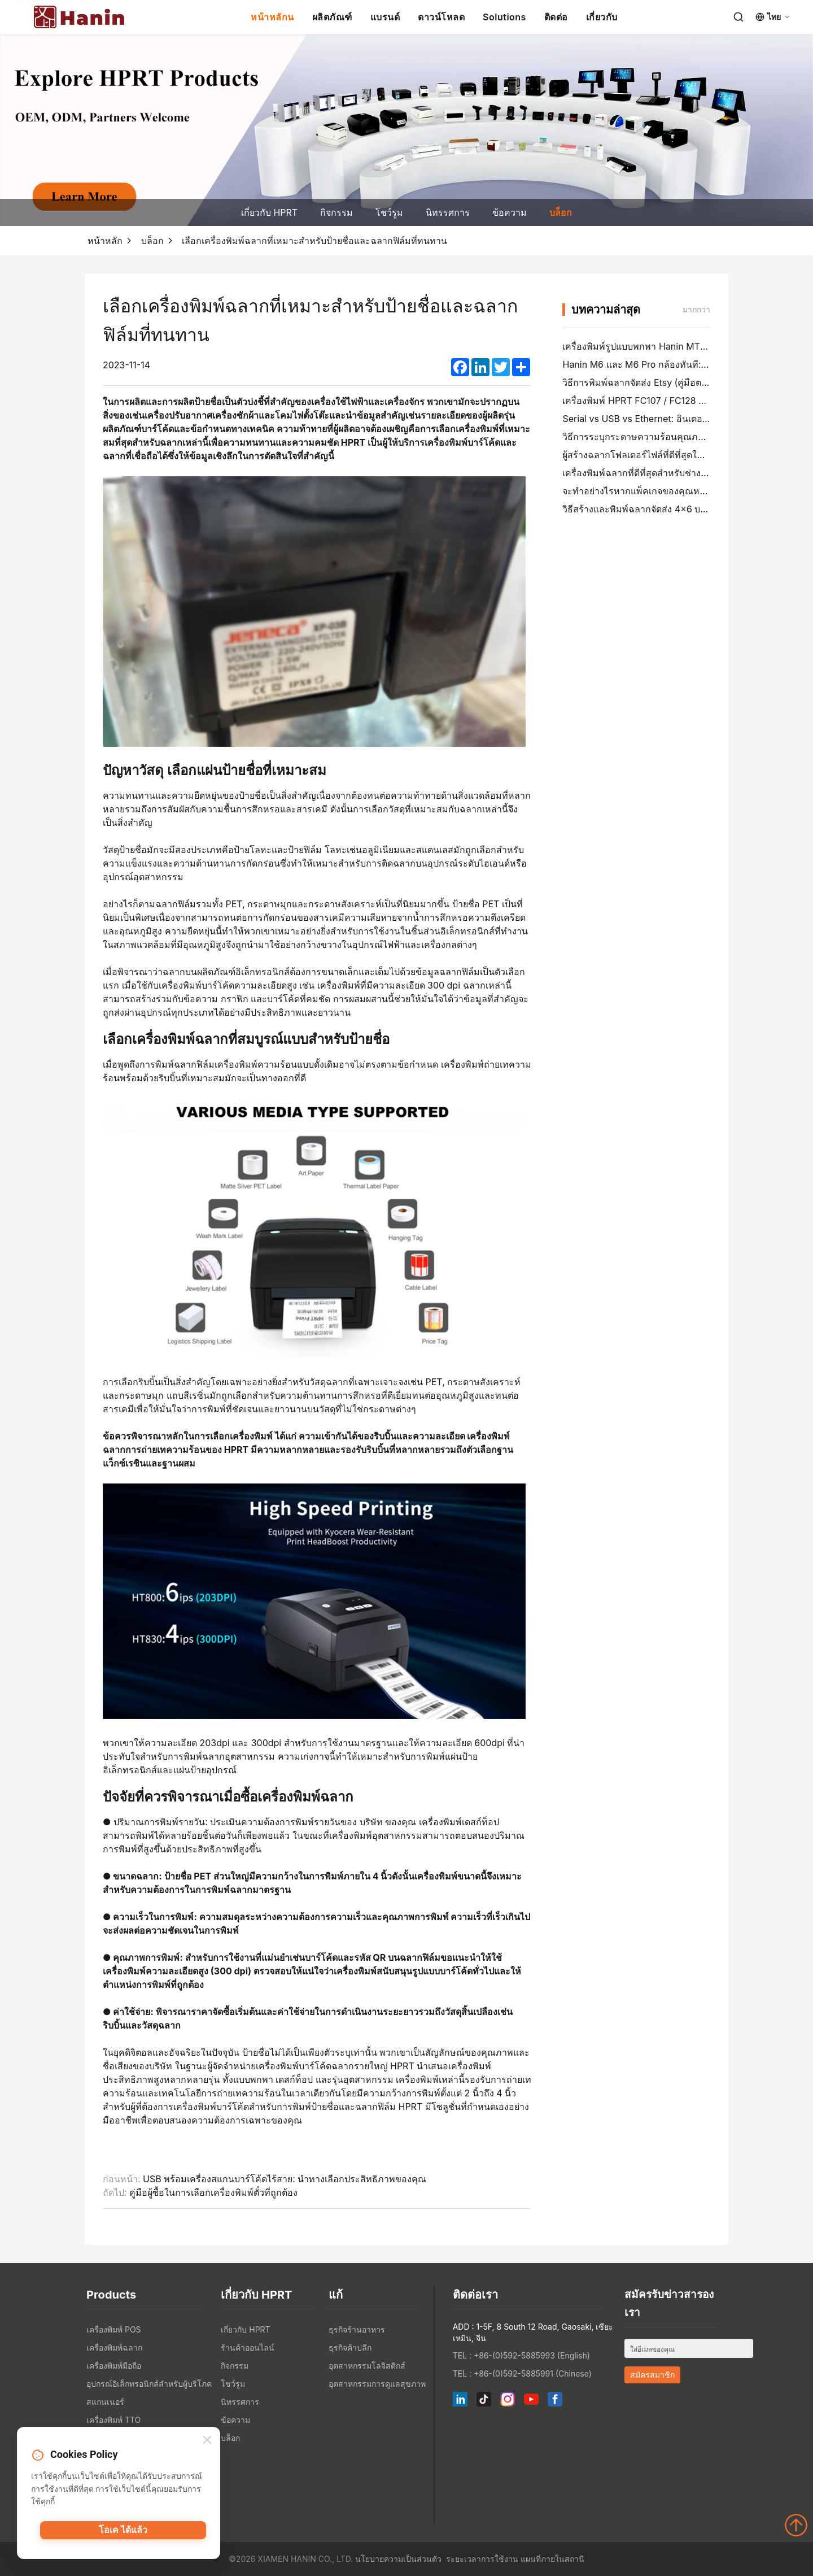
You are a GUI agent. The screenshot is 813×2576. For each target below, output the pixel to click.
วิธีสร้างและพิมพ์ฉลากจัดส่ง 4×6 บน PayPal (649, 509)
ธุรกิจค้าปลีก (350, 2347)
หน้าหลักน (272, 17)
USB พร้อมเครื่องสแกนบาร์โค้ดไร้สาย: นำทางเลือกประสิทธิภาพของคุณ (284, 2179)
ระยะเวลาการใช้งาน (482, 2559)
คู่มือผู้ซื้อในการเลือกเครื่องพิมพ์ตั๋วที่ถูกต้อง (213, 2192)
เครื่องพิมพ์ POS (113, 2329)
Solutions (504, 17)
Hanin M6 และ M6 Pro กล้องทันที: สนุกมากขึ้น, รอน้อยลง (677, 364)
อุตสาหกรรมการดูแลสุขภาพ (377, 2383)
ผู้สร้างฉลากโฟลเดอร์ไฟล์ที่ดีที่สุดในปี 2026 (647, 454)
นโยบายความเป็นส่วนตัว (398, 2559)
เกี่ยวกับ (602, 17)
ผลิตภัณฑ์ (332, 17)
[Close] (207, 2441)
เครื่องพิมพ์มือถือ (113, 2365)
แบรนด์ (385, 17)
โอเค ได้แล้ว (123, 2534)
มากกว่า (696, 309)
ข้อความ (509, 212)
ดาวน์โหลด (441, 17)
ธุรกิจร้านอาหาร (357, 2329)
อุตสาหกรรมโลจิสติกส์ (367, 2365)
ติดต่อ (556, 17)
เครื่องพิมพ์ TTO (113, 2420)
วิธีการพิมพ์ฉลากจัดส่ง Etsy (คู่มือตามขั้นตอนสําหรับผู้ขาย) (678, 382)
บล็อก (560, 212)
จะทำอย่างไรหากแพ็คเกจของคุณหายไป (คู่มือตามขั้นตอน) (678, 491)
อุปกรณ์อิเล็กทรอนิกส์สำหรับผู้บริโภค (149, 2383)
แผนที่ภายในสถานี (552, 2559)
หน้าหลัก (105, 240)
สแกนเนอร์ (105, 2402)
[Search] (738, 17)
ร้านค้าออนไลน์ (247, 2347)
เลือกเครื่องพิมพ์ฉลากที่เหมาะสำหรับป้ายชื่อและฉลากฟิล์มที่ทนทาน (314, 240)
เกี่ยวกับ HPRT (269, 212)
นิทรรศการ (448, 212)
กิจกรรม (336, 212)
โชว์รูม (389, 212)
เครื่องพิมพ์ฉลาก (114, 2347)
